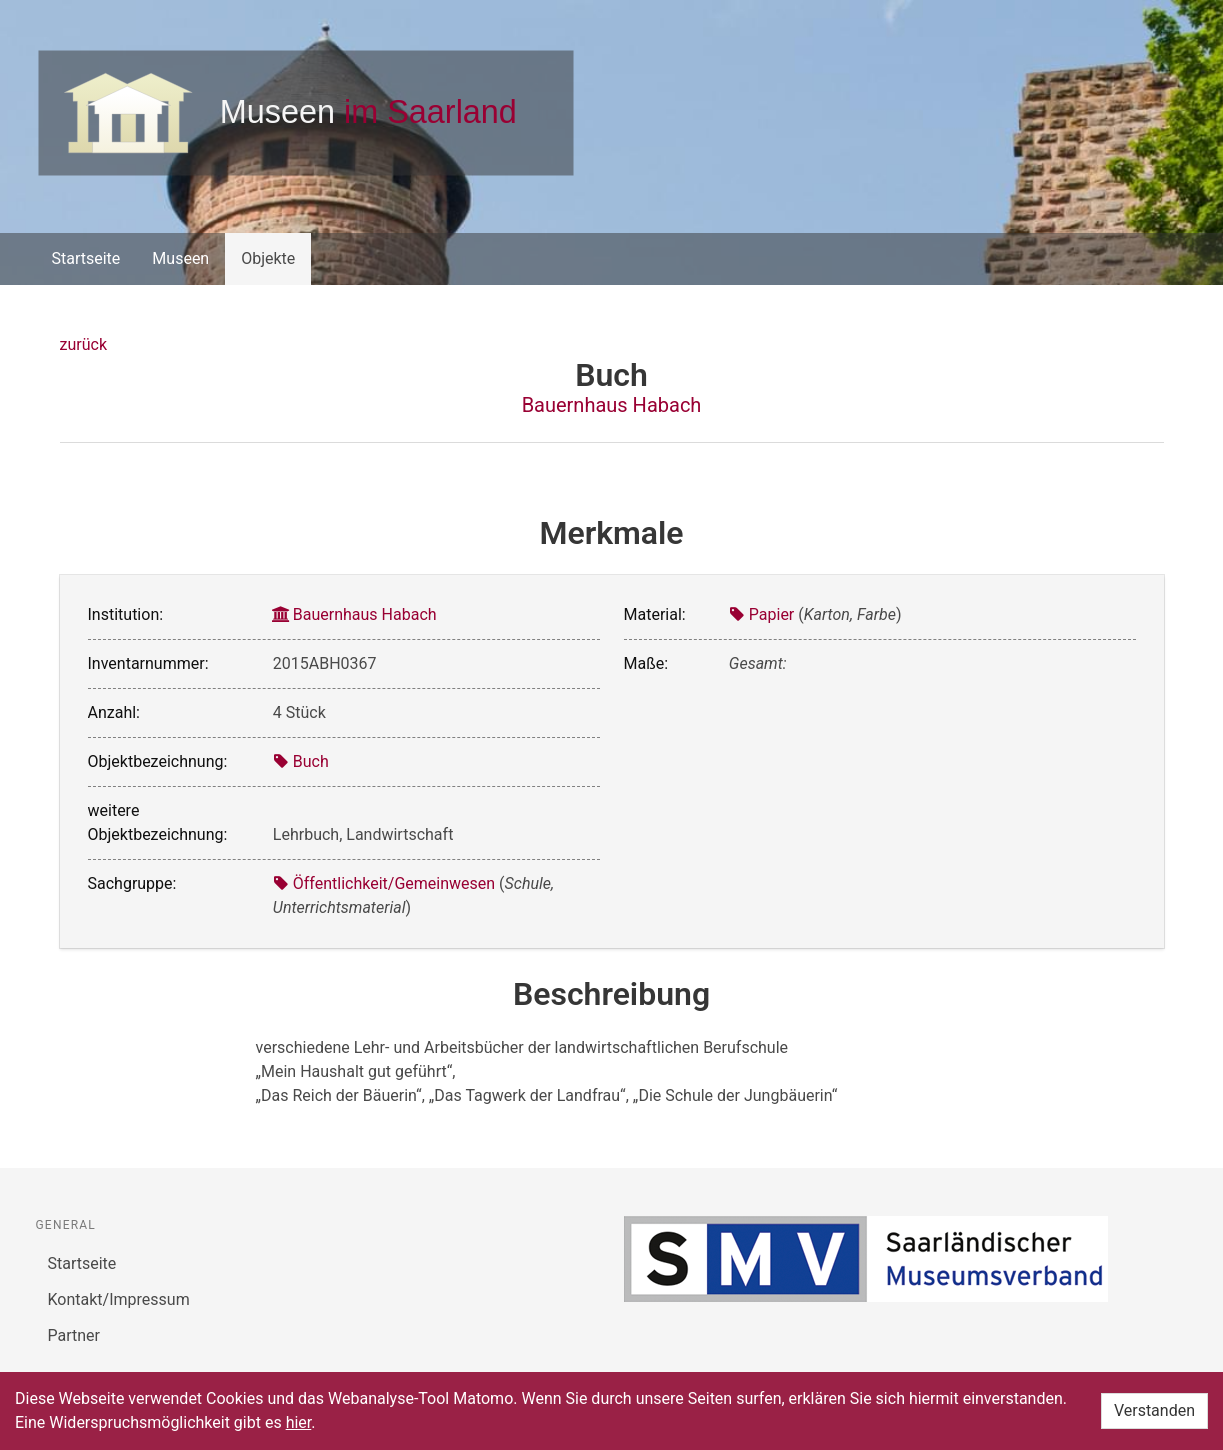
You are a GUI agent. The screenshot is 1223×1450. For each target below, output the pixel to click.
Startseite (86, 258)
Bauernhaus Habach (612, 405)
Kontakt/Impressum (119, 1299)
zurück (83, 344)
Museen (180, 258)
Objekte (268, 258)
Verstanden (1154, 1410)
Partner (74, 1335)
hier (299, 1422)
